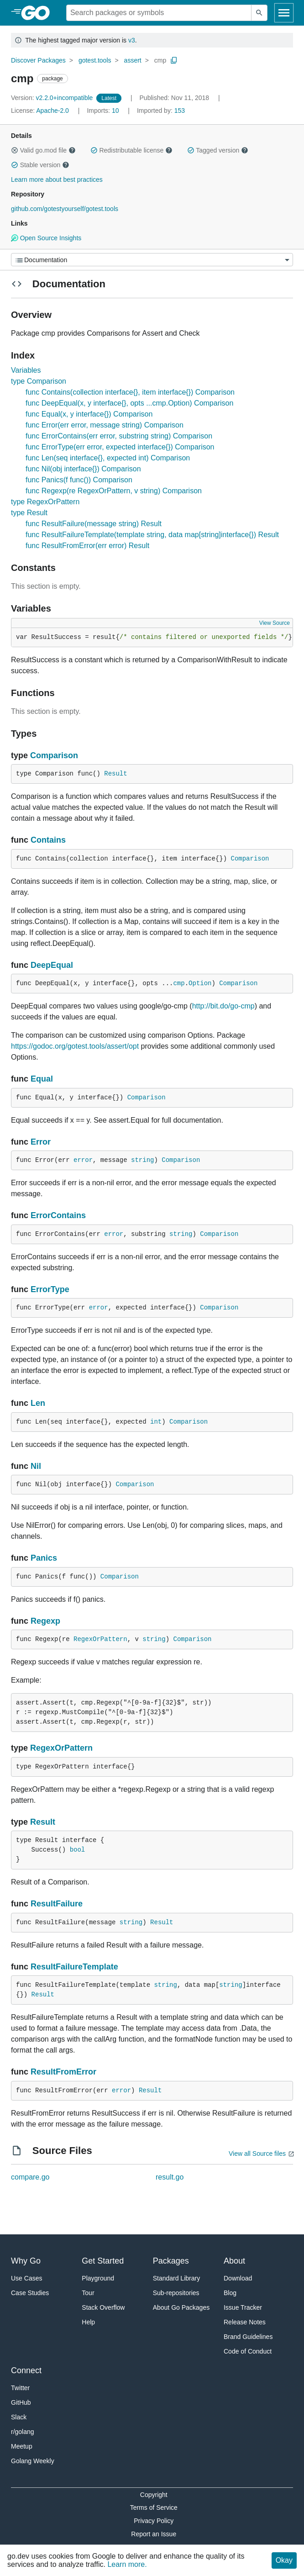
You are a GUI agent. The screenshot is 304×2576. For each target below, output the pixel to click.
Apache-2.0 (52, 110)
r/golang (22, 2431)
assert (133, 60)
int (156, 1421)
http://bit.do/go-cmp (223, 1006)
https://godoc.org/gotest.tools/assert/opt (75, 1046)
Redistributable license (131, 150)
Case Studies (30, 2292)
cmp (160, 60)
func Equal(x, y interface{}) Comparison (89, 414)
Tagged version (217, 150)
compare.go (30, 2177)
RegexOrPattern (100, 1639)
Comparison (54, 755)
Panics (44, 1557)
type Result (29, 513)
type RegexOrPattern (45, 502)
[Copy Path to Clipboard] (174, 60)
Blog (230, 2292)
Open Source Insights (46, 238)
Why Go (26, 2260)
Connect (26, 2370)
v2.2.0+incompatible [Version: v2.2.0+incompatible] (52, 97)
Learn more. (127, 2564)
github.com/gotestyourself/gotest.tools (64, 208)
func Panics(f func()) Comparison (79, 480)
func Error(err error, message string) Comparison (104, 425)
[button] (14, 150)
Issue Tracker (243, 2307)
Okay (284, 2560)
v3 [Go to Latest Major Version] (131, 40)
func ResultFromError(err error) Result (87, 545)
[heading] (38, 12)
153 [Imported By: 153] (161, 110)
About (234, 2260)
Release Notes (245, 2322)
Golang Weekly (32, 2461)
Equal (42, 1078)
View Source (274, 623)
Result (115, 773)
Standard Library (176, 2278)
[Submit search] (259, 13)
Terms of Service (154, 2507)
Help (88, 2322)
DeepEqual (52, 965)
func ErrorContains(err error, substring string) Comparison (119, 436)
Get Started (103, 2260)
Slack (18, 2417)
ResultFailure (57, 1903)
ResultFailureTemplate (74, 1966)
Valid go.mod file (43, 150)
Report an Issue (153, 2534)
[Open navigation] (284, 13)
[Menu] (152, 259)
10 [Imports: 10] (104, 110)
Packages (171, 2260)
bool (77, 1849)
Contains (48, 840)
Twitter (20, 2387)
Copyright (154, 2494)
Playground (98, 2278)
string (142, 1160)
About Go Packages (181, 2307)
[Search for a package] (159, 13)
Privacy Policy (153, 2520)
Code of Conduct (248, 2351)
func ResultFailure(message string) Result (94, 524)
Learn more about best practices (57, 179)
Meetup (21, 2446)
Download (238, 2278)
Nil (36, 1466)
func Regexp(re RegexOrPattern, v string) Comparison (114, 491)
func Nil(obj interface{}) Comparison (83, 469)
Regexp (45, 1621)
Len (38, 1403)
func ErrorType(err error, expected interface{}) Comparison (120, 447)
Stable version (40, 165)
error (83, 1160)
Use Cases (26, 2278)
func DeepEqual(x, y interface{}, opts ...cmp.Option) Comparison (129, 403)
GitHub (21, 2402)
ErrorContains (58, 1215)
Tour (88, 2292)
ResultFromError (63, 2071)
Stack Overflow (103, 2307)
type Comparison (38, 381)
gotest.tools (95, 60)
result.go (169, 2177)
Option (200, 983)
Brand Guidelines (248, 2336)
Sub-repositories (176, 2292)
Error (41, 1141)
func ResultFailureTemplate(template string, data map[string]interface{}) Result (152, 534)
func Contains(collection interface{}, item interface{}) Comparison (130, 392)
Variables (26, 370)
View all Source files (257, 2153)
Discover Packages (38, 60)
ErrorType (50, 1289)
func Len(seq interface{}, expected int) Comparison (108, 458)
